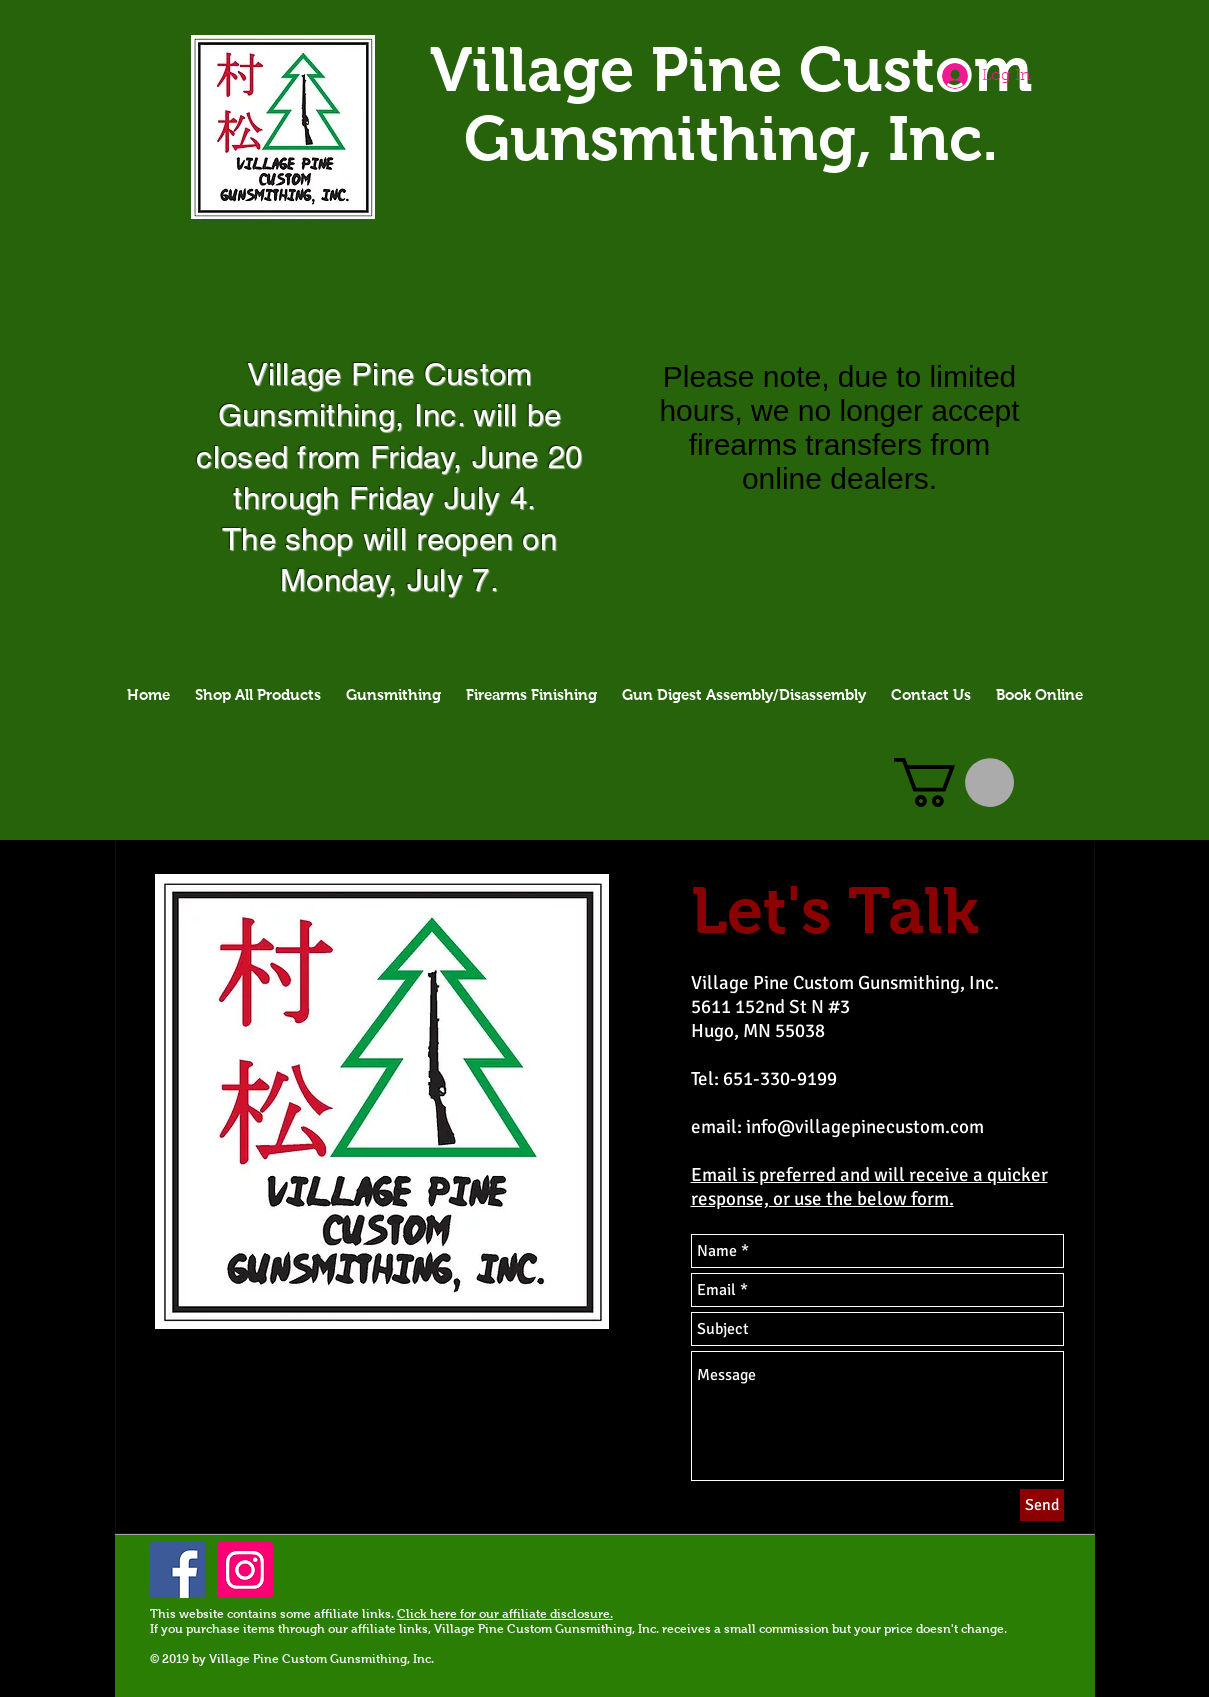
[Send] (1042, 1505)
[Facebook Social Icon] (178, 1570)
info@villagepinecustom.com (865, 1127)
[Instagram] (245, 1570)
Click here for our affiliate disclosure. (505, 1614)
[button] (954, 782)
